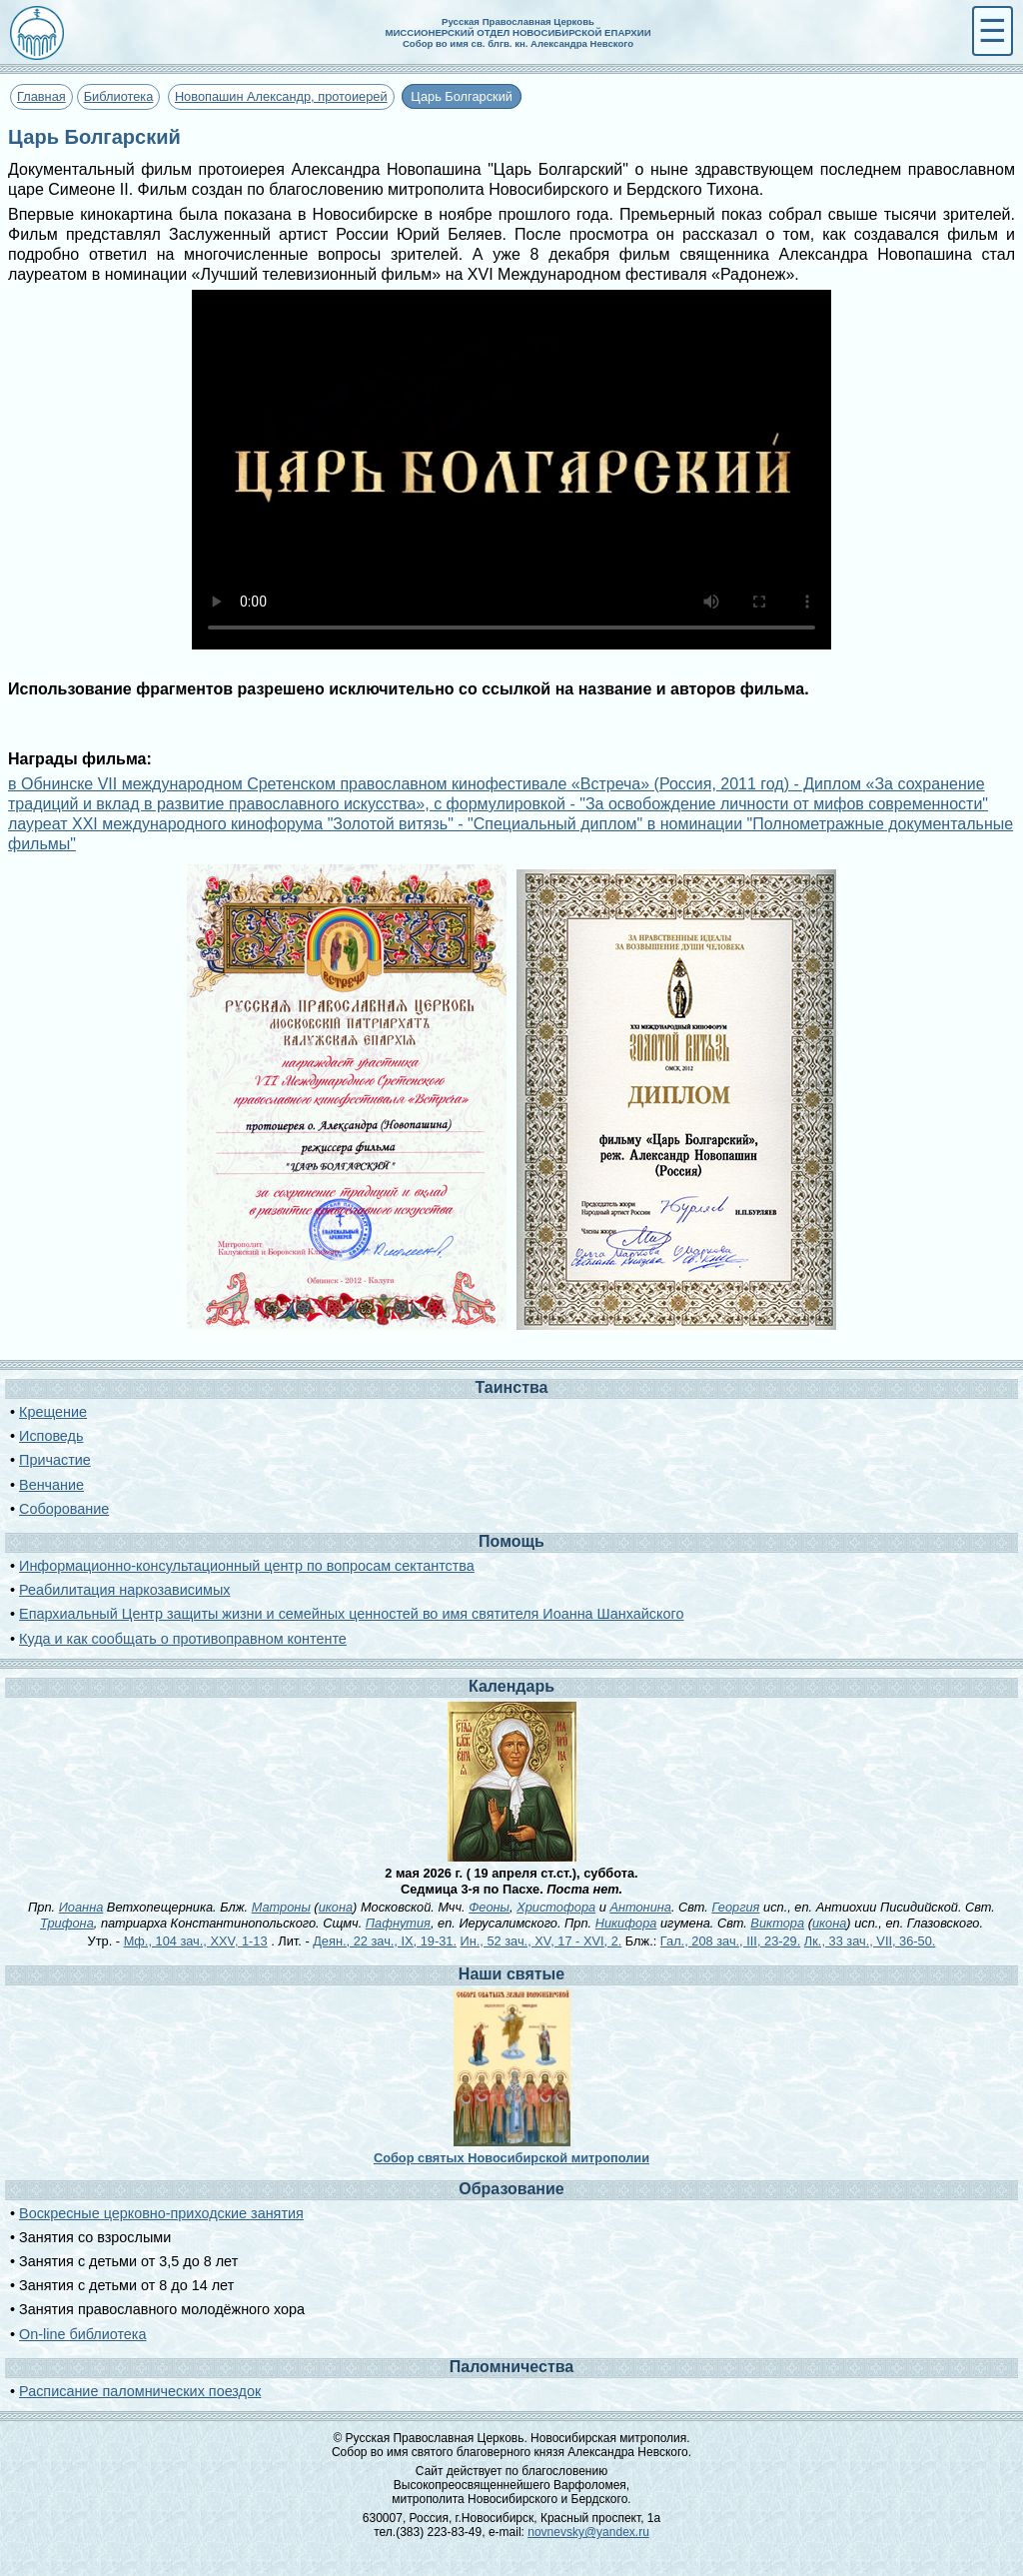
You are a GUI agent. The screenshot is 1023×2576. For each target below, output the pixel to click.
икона (336, 1907)
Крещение (53, 1412)
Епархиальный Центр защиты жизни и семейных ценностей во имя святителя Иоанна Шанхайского (351, 1614)
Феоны (489, 1907)
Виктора (777, 1923)
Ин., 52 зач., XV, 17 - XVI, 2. (541, 1940)
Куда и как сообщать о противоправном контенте (183, 1639)
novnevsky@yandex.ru (588, 2532)
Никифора (626, 1923)
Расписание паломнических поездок (140, 2391)
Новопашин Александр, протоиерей (281, 96)
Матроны (281, 1907)
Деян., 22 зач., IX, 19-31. (385, 1940)
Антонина (640, 1907)
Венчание (51, 1485)
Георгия (735, 1907)
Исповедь (51, 1436)
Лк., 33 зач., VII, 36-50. (870, 1940)
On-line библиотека (82, 2334)
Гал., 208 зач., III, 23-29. (730, 1940)
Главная (41, 96)
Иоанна (81, 1907)
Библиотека (119, 96)
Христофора (555, 1907)
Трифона (67, 1923)
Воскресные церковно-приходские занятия (161, 2213)
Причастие (55, 1460)
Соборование (64, 1509)
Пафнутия (398, 1923)
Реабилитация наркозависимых (124, 1590)
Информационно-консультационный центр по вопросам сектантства (247, 1566)
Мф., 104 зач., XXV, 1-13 (196, 1940)
